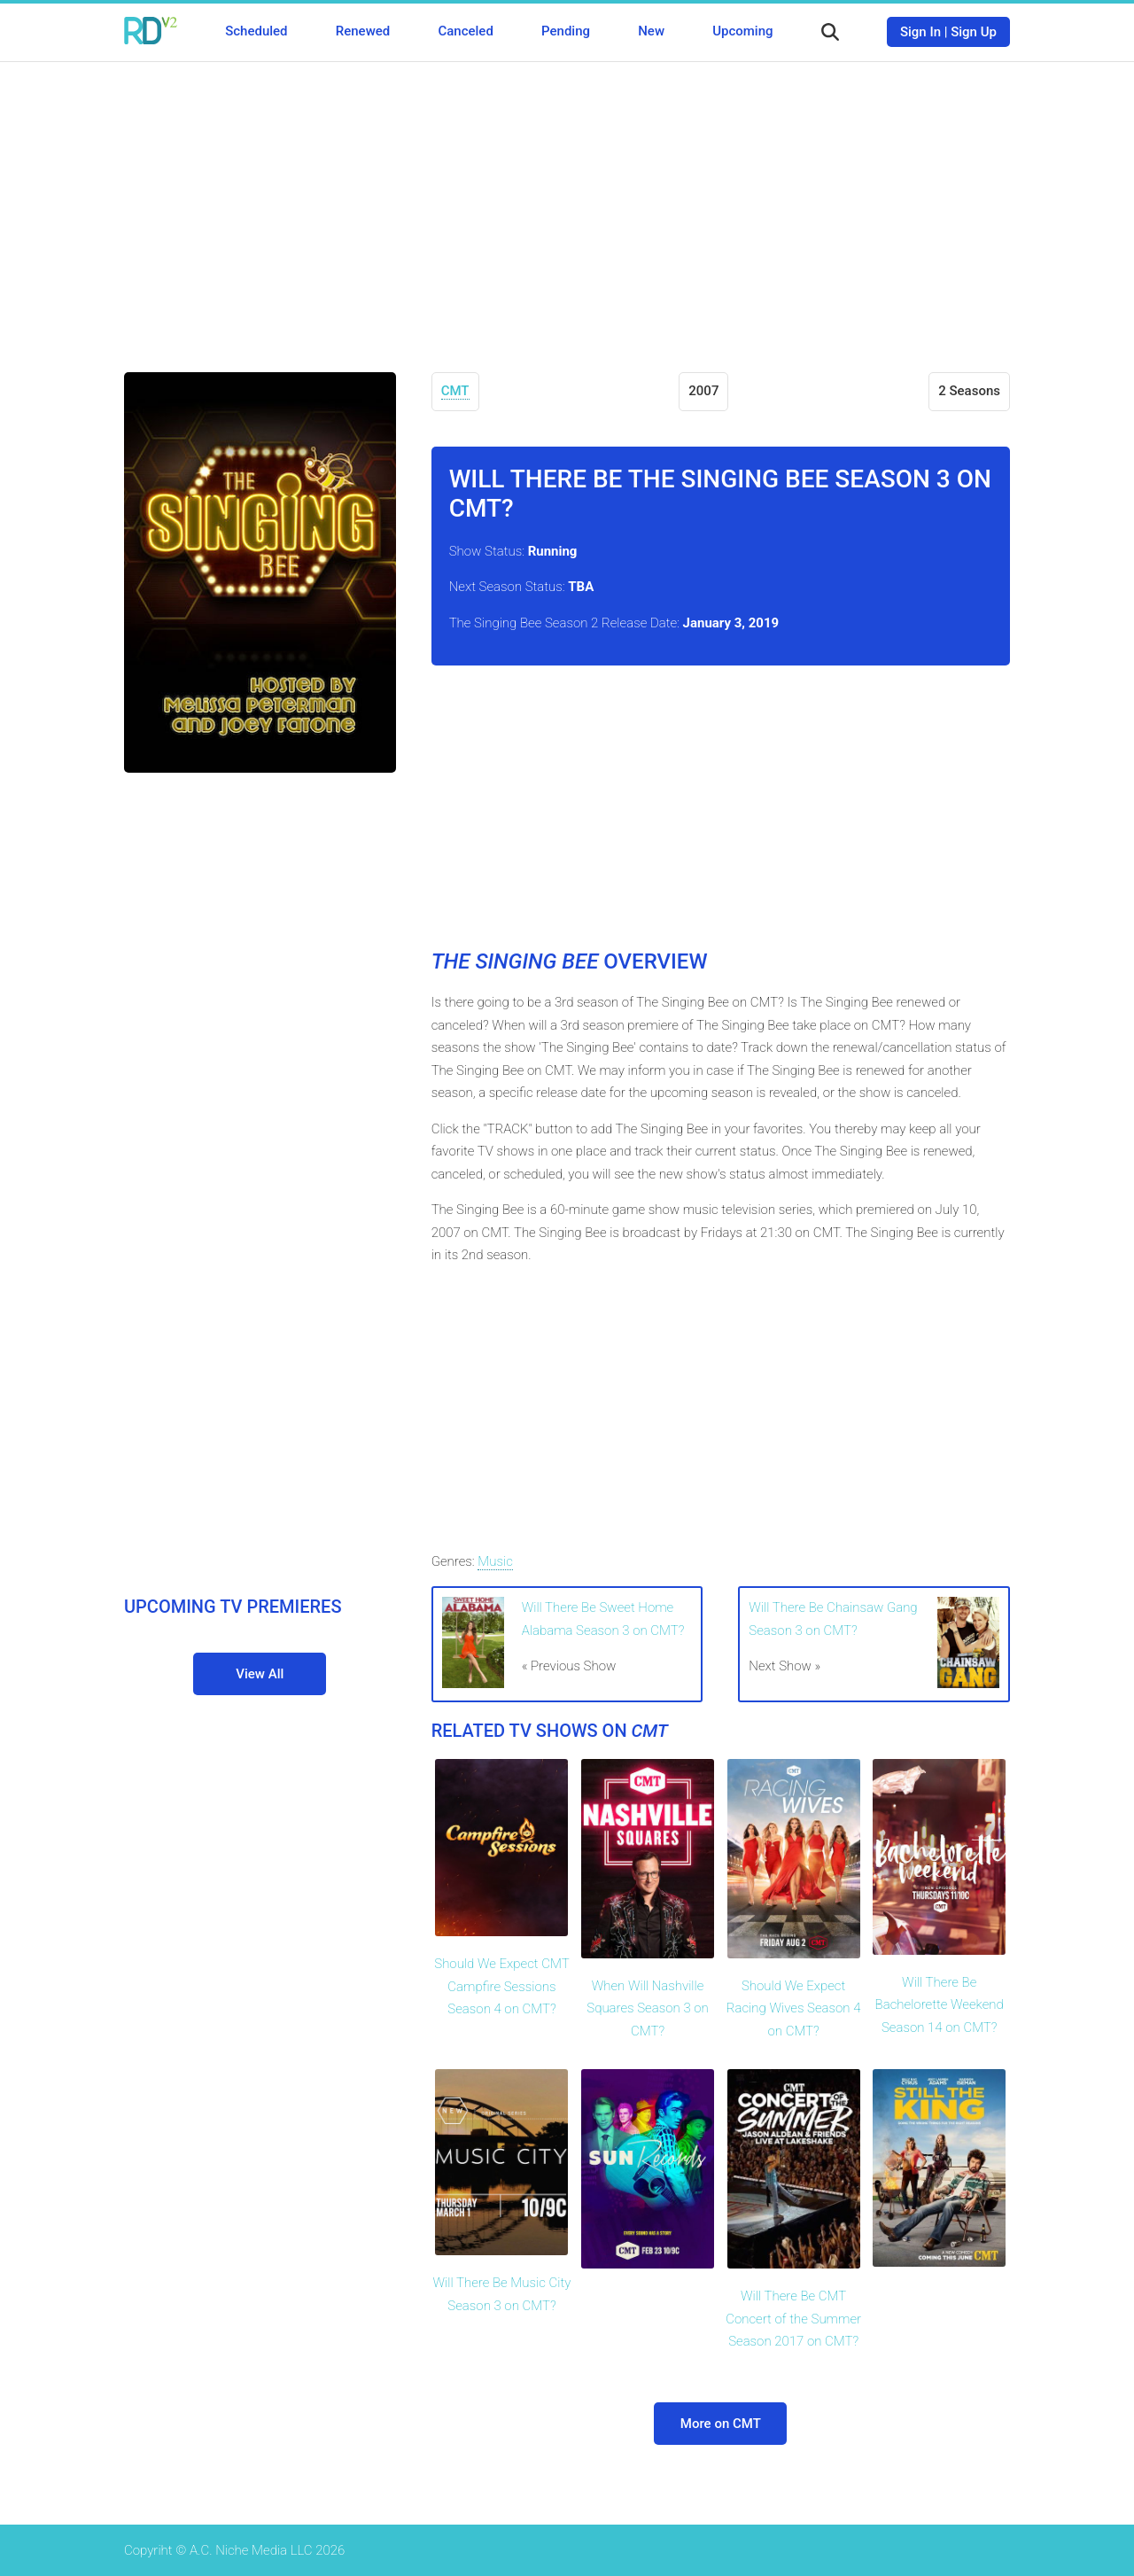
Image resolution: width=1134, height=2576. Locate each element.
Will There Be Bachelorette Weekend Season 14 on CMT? (939, 2004)
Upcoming (742, 31)
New (651, 31)
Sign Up (974, 32)
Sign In (920, 32)
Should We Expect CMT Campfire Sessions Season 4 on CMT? (501, 1986)
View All (260, 1674)
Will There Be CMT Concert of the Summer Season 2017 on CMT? (793, 2318)
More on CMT (720, 2424)
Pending (565, 31)
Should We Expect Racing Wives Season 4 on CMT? (793, 2008)
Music (495, 1561)
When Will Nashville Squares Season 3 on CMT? (647, 2008)
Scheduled (256, 31)
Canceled (465, 31)
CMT (455, 391)
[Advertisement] (567, 204)
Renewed (363, 31)
